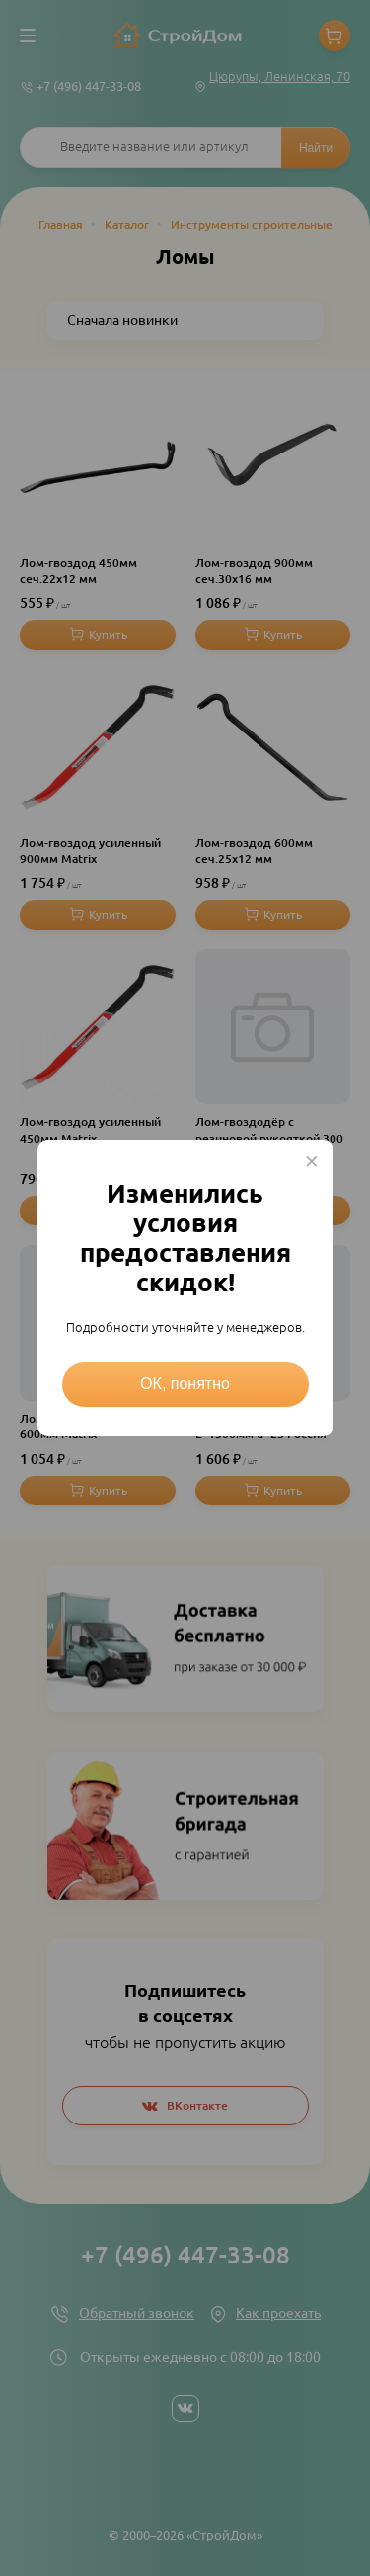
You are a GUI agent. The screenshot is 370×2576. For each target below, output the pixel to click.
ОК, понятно (185, 1383)
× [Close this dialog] (312, 1161)
